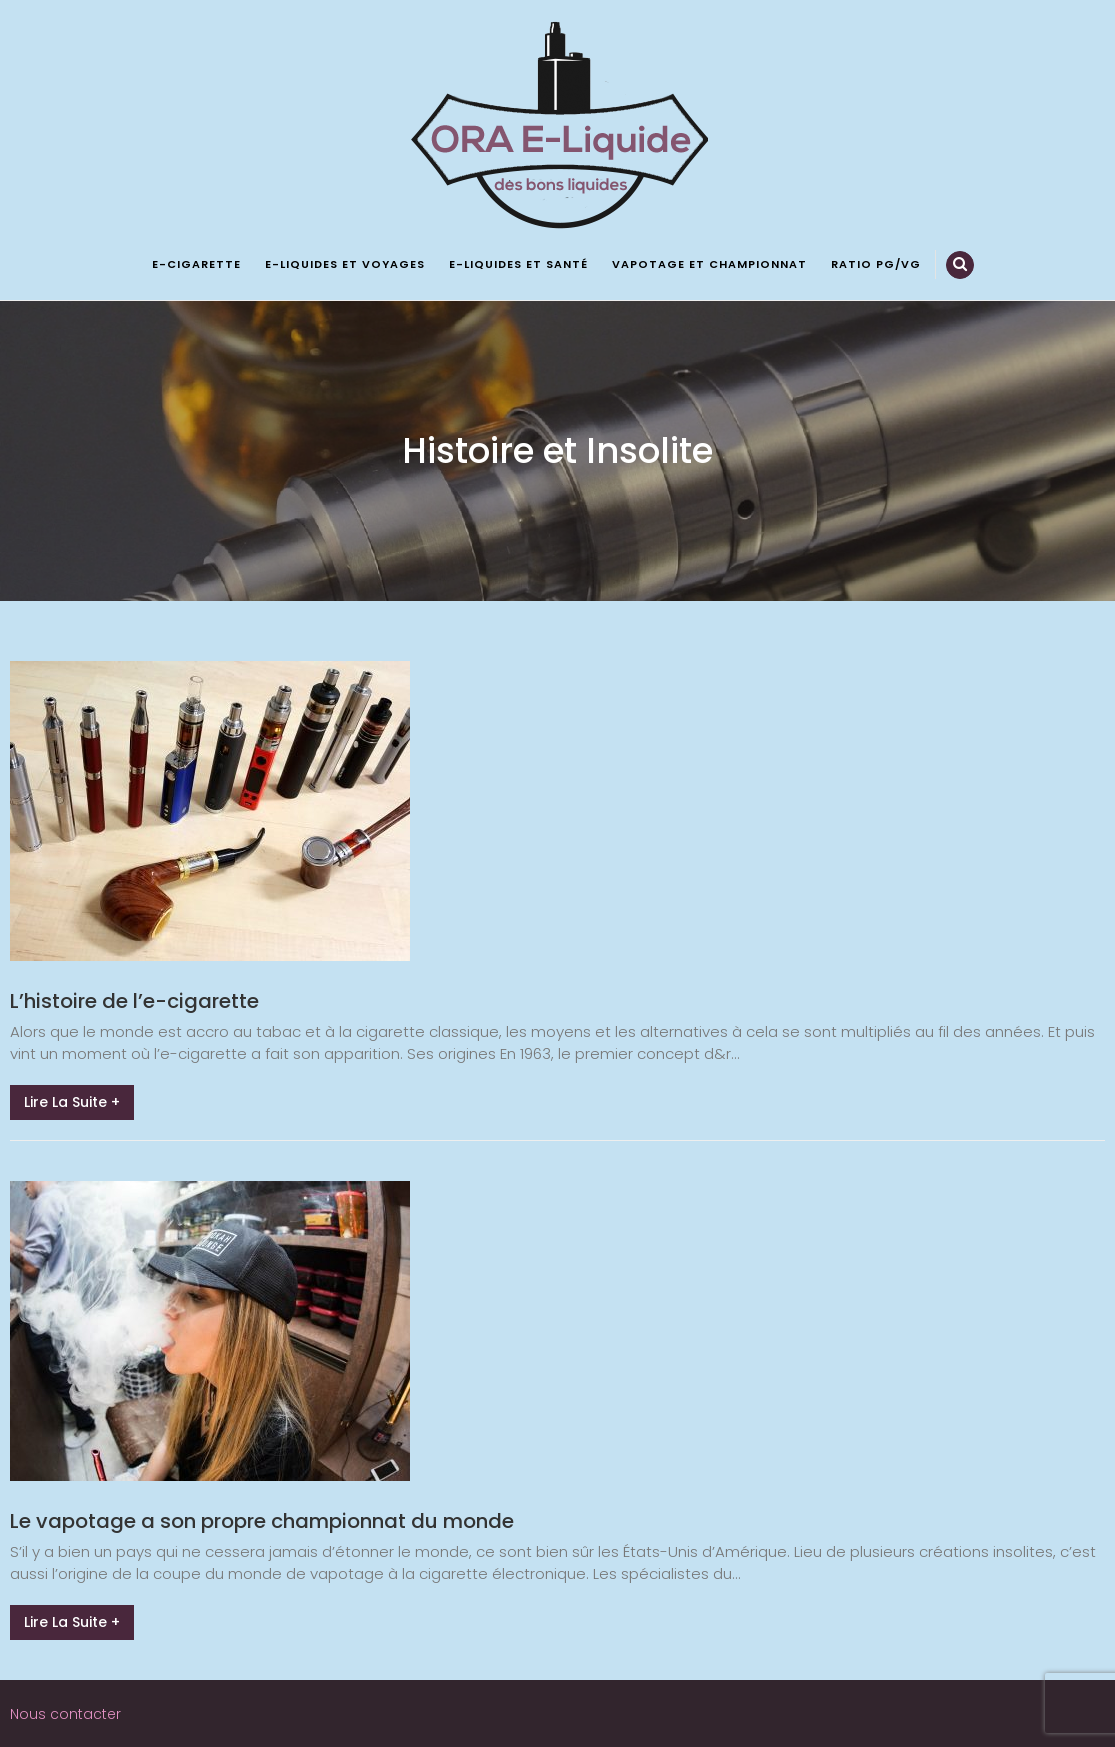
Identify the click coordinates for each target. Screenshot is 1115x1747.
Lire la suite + (72, 1102)
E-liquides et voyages (345, 264)
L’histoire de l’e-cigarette (134, 1001)
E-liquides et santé (518, 264)
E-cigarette (196, 264)
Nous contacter (65, 1714)
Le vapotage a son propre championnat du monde (262, 1521)
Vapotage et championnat (709, 264)
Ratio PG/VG (876, 264)
